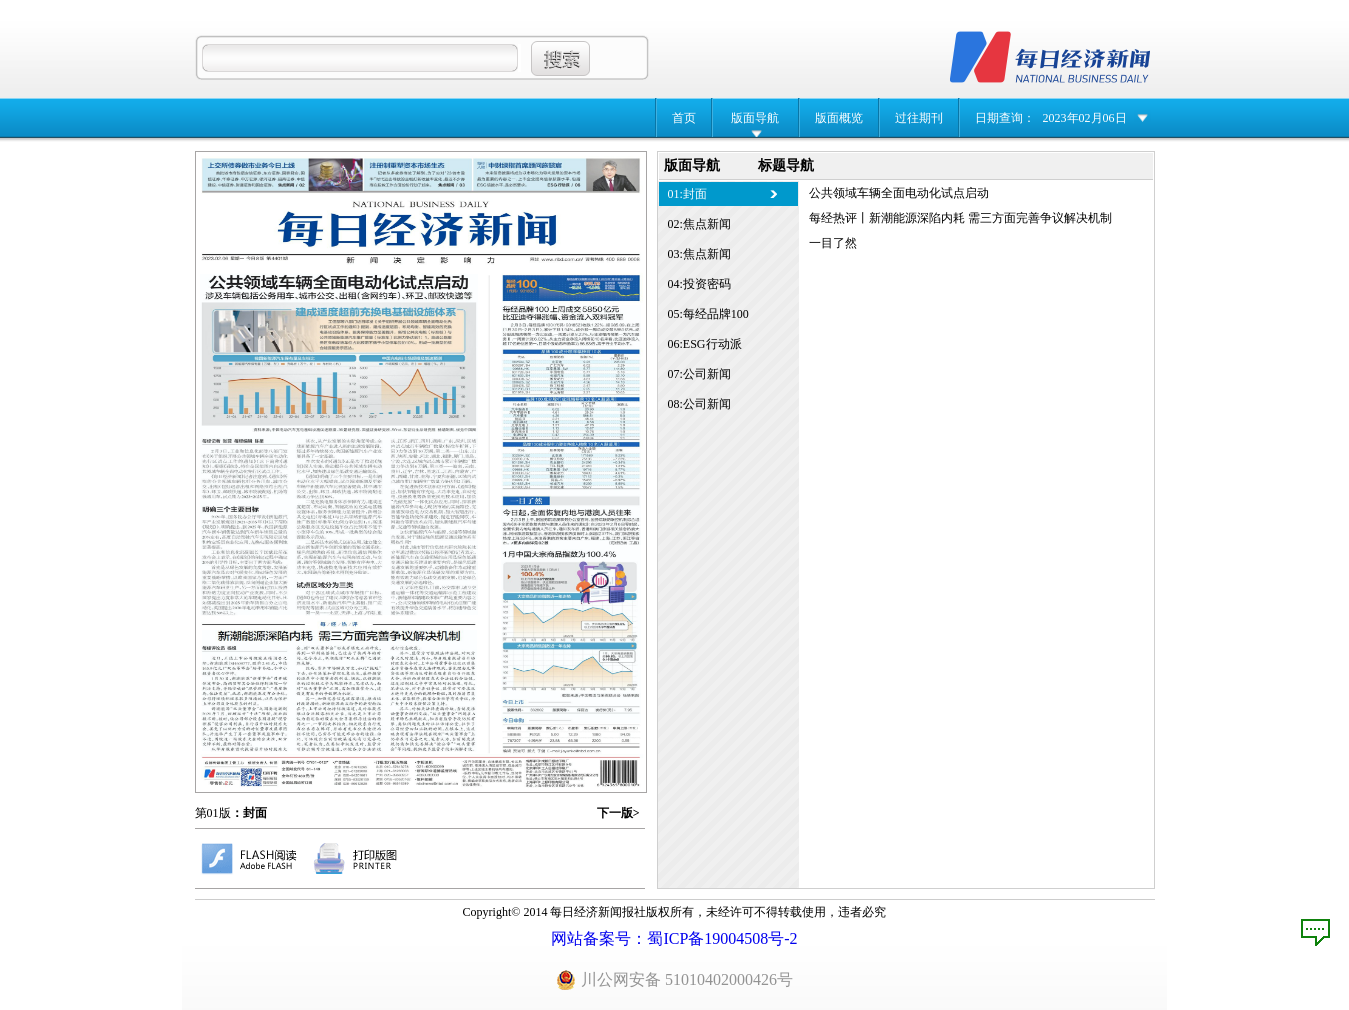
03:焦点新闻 (699, 254)
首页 (684, 118)
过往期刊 (919, 118)
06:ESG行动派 (705, 344)
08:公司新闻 (699, 404)
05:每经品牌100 (708, 314)
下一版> (618, 813)
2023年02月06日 (1085, 118)
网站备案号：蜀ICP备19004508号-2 (674, 938)
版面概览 (839, 118)
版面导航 (755, 118)
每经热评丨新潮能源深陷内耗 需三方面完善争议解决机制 (960, 218)
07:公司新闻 (699, 374)
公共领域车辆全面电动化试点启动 (899, 193)
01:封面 (687, 194)
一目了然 (833, 243)
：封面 (249, 813)
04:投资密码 (699, 284)
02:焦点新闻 (699, 224)
